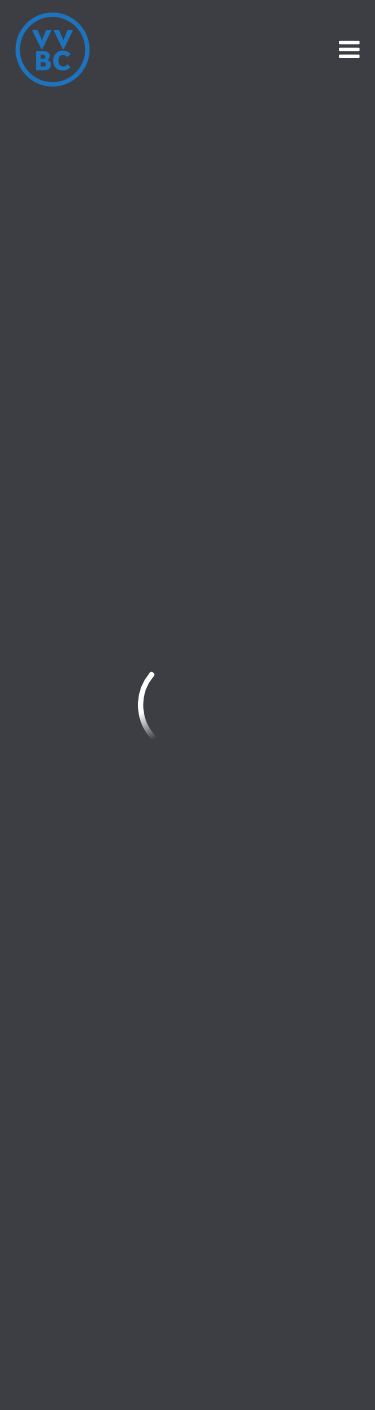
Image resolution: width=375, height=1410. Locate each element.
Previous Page (102, 158)
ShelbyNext (187, 1360)
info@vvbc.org (72, 470)
